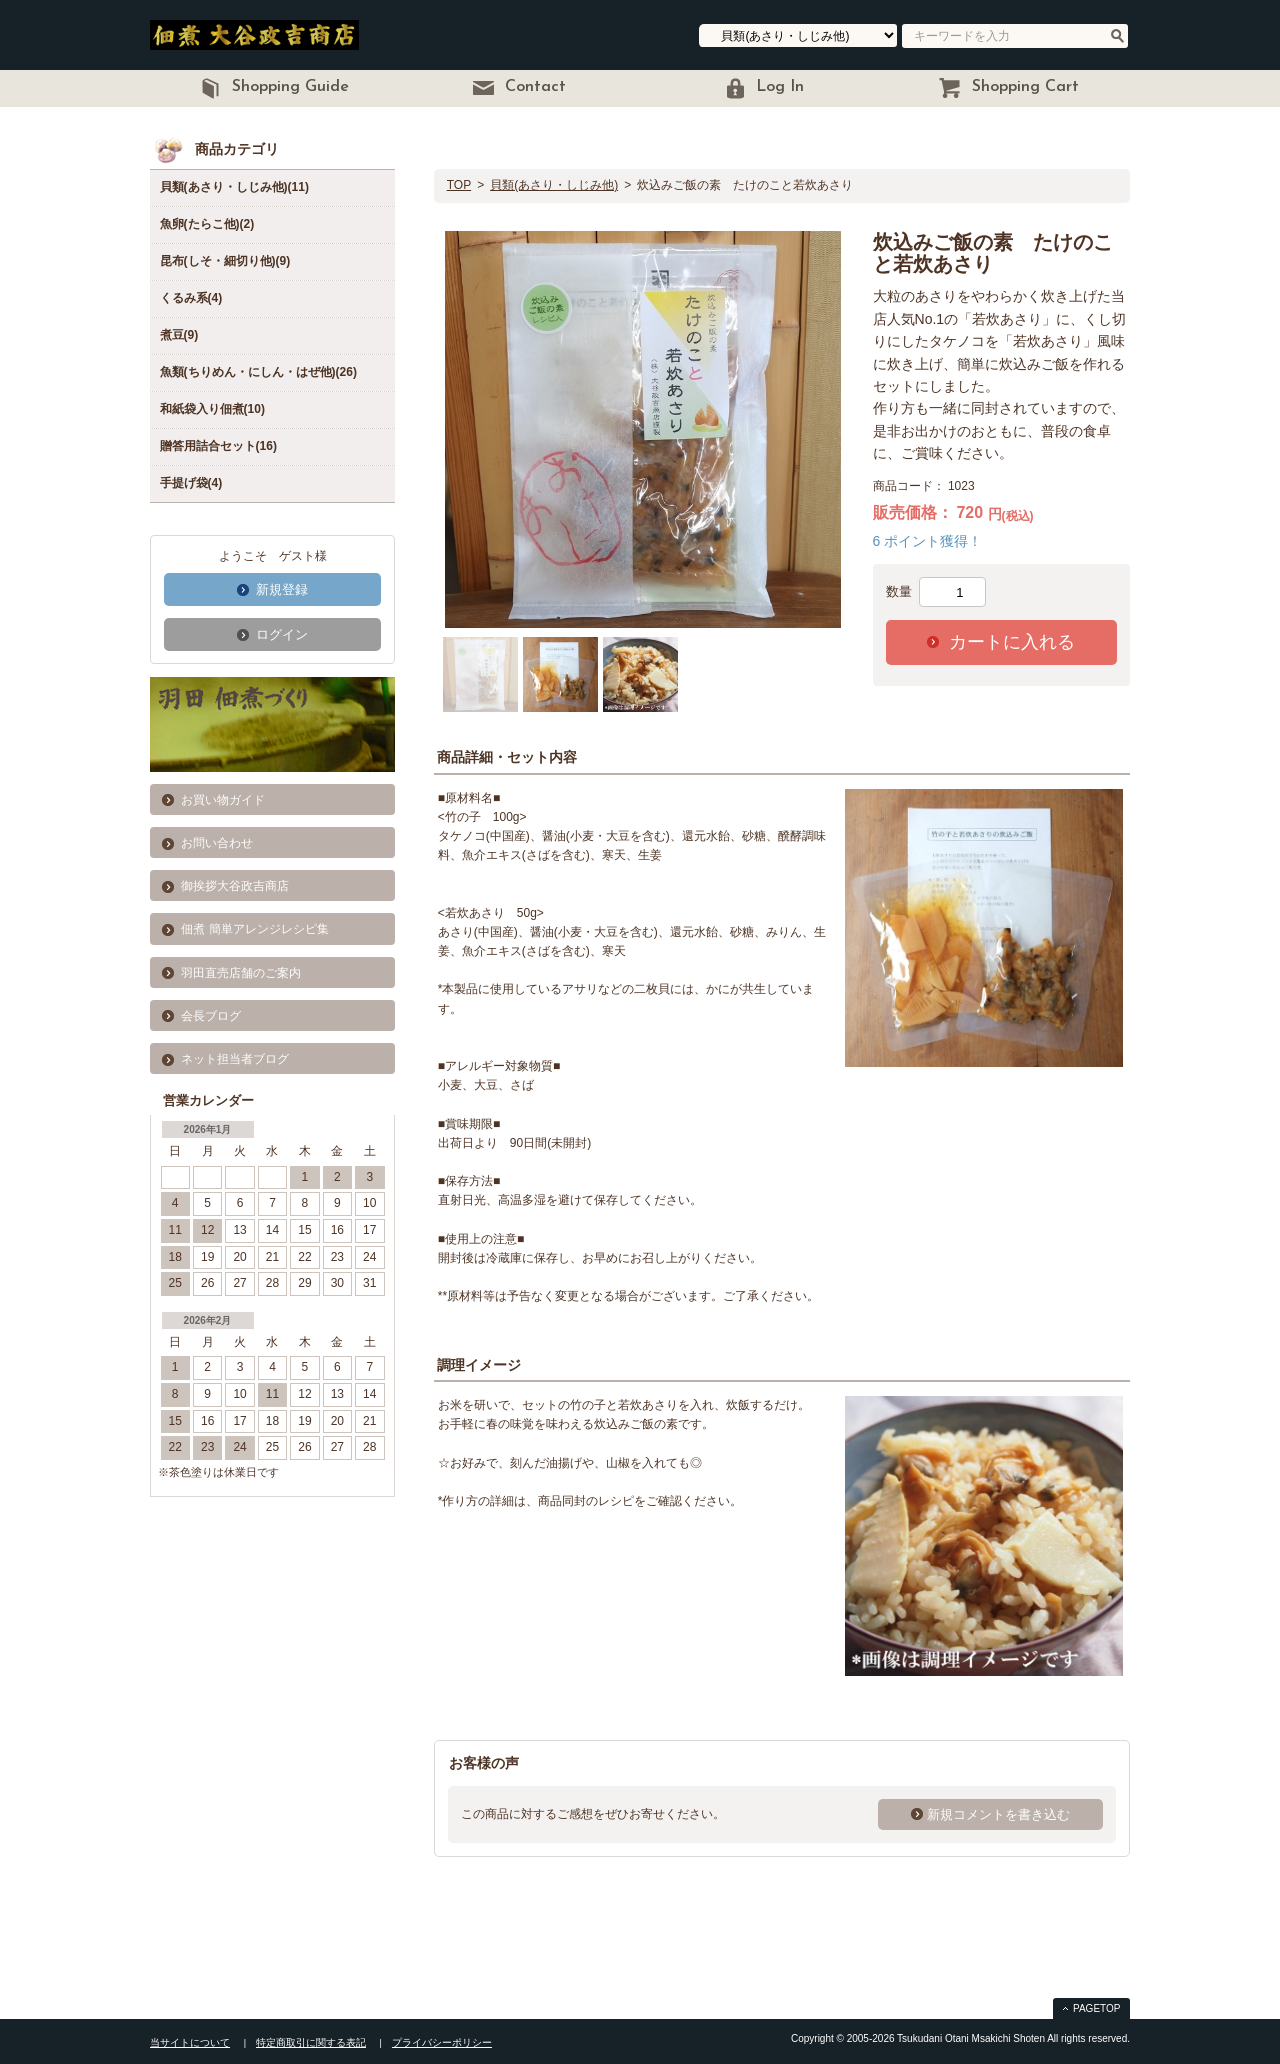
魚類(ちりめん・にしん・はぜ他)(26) (258, 372)
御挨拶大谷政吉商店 (235, 886)
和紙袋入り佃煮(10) (212, 409)
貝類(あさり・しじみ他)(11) (234, 187)
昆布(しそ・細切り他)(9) (225, 261)
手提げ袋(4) (191, 483)
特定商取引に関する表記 (311, 2042)
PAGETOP (1096, 2008)
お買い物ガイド (223, 800)
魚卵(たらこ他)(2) (207, 224)
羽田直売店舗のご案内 (241, 973)
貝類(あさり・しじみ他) (554, 185)
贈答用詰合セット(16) (218, 446)
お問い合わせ (217, 843)
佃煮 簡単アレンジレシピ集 (254, 929)
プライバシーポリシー (442, 2042)
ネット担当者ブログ (235, 1059)
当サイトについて (190, 2042)
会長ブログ (211, 1016)
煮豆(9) (179, 335)
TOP (459, 185)
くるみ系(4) (191, 298)
